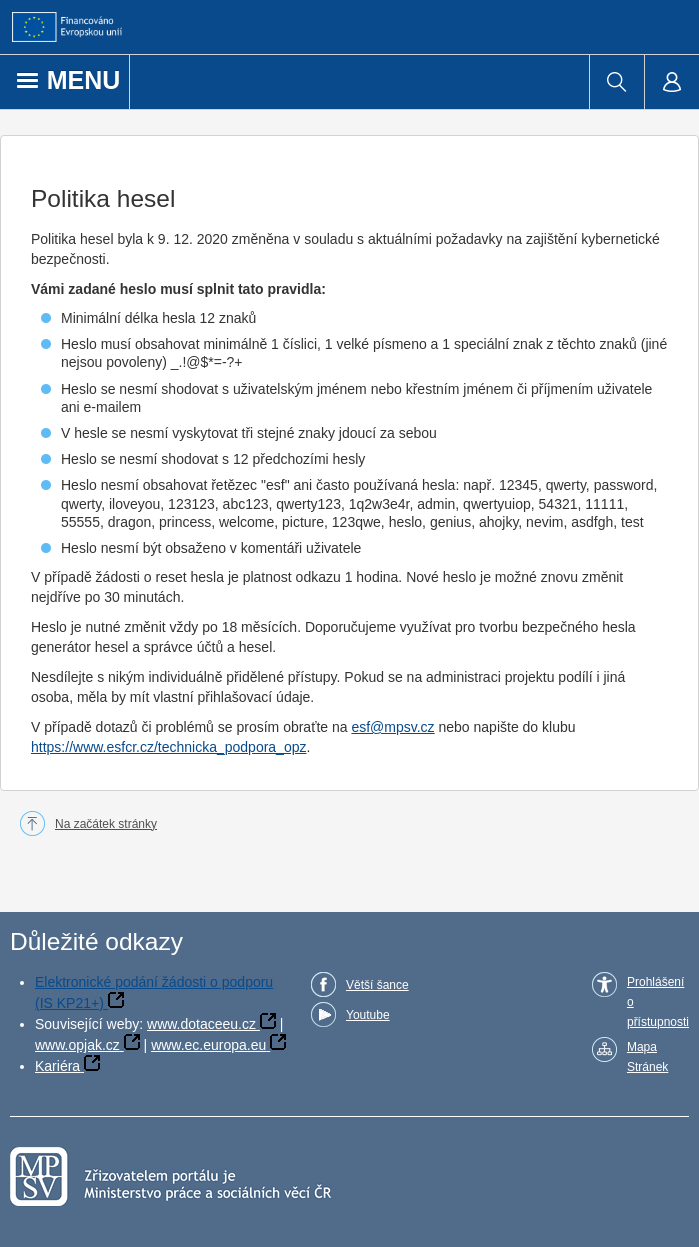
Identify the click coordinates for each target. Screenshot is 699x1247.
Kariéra (57, 1066)
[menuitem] (616, 82)
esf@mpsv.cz (392, 727)
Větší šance (377, 985)
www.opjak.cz (77, 1045)
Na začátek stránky (106, 824)
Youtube (368, 1015)
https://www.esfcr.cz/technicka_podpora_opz (168, 747)
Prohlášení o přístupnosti (658, 1002)
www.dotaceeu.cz (201, 1024)
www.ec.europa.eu (208, 1045)
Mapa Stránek (647, 1057)
